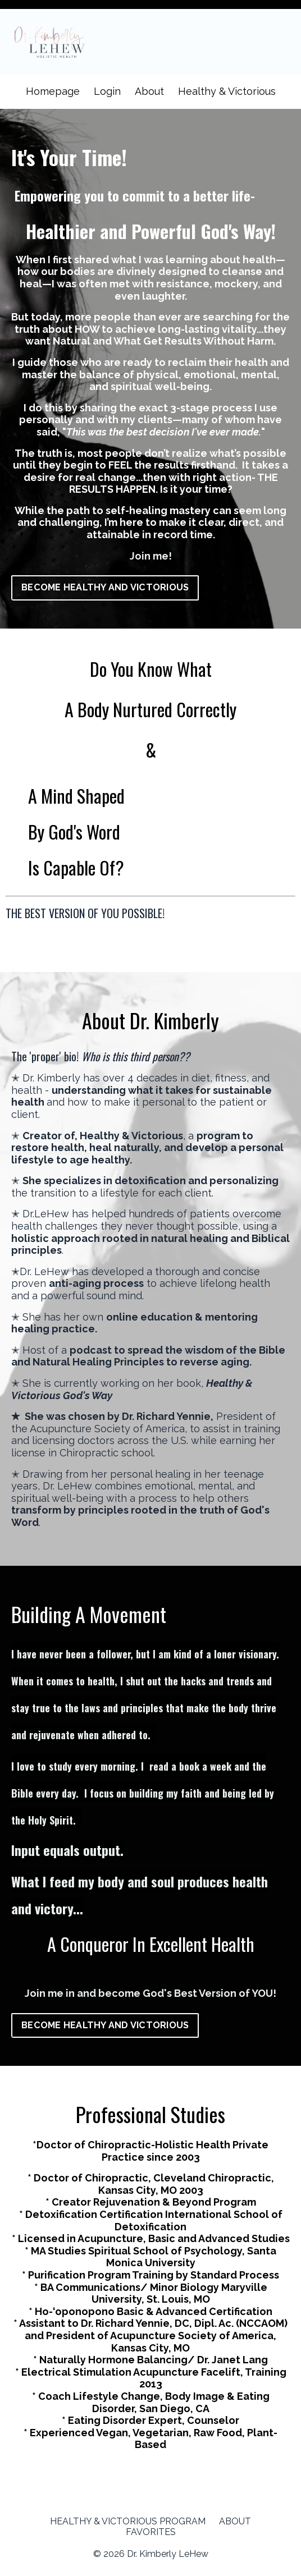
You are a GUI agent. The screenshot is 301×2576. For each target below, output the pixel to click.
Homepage (53, 91)
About (149, 91)
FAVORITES (151, 2544)
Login (107, 91)
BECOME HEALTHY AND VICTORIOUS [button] (105, 587)
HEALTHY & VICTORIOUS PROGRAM (128, 2533)
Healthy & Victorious (227, 91)
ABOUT (235, 2533)
